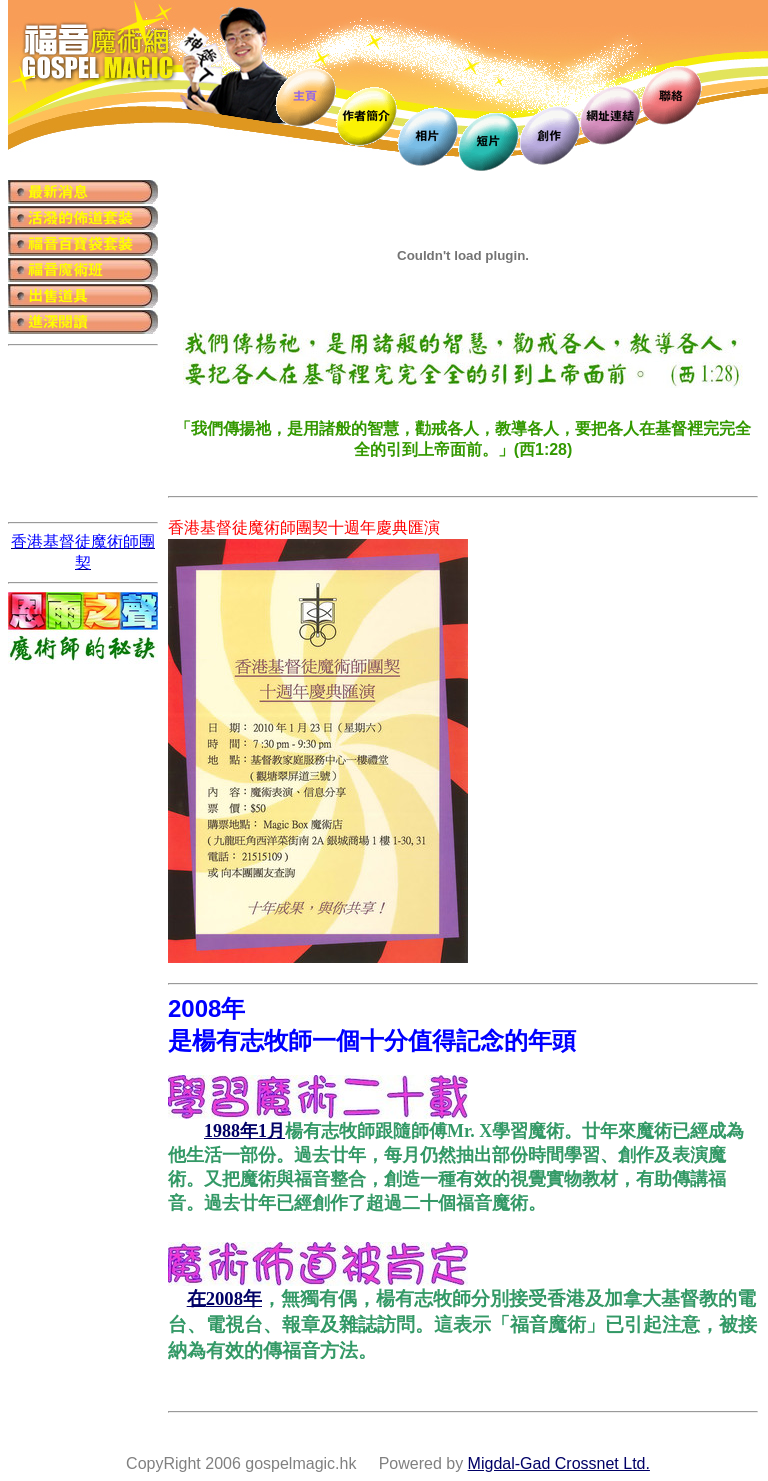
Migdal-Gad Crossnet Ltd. (559, 1463)
